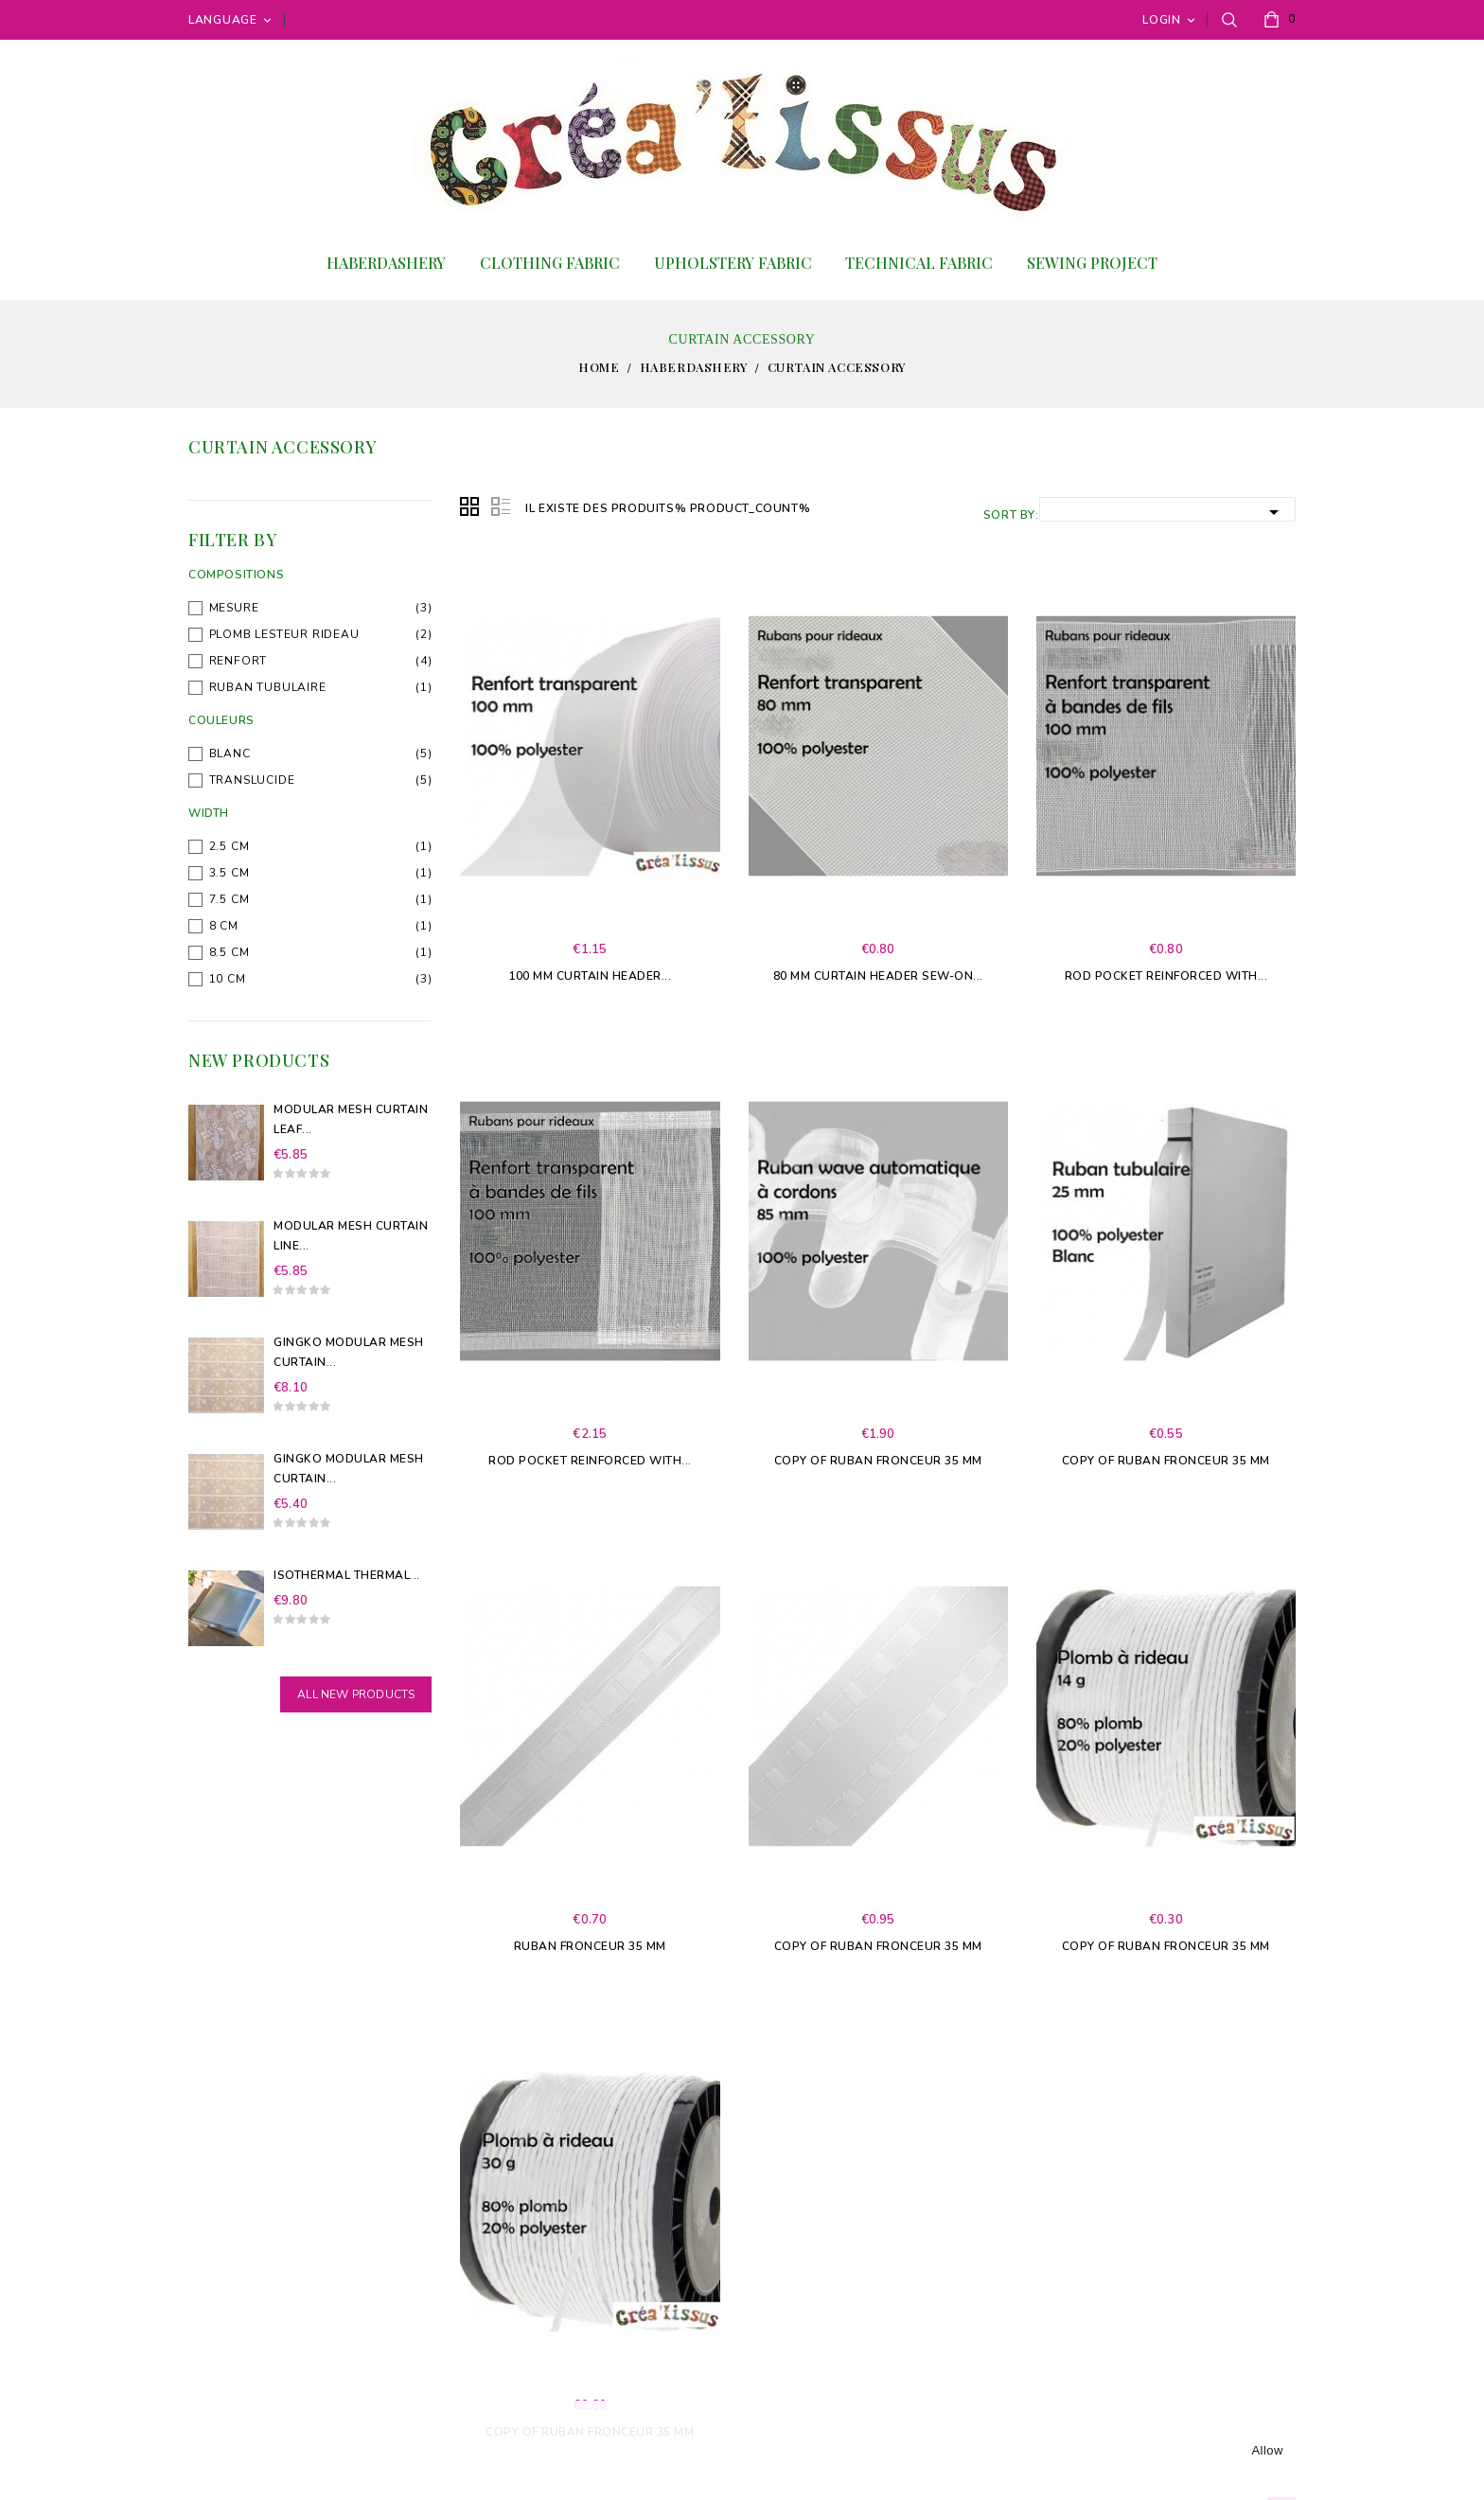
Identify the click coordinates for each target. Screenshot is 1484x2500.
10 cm (227, 978)
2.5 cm (229, 846)
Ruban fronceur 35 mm (590, 1946)
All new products (356, 1694)
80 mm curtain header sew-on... (878, 976)
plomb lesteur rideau (284, 634)
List (500, 507)
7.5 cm (229, 899)
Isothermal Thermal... (347, 1575)
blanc (230, 753)
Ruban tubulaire (268, 687)
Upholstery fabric (733, 263)
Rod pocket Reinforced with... (1166, 976)
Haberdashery (386, 263)
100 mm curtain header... (589, 976)
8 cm (223, 925)
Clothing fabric (550, 263)
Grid (470, 507)
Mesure (234, 607)
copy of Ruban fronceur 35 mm (878, 1460)
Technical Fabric (919, 263)
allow (1267, 2450)
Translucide (252, 780)
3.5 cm (229, 872)
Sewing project (1092, 263)
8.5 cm (229, 952)
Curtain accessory (282, 446)
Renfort (238, 660)
